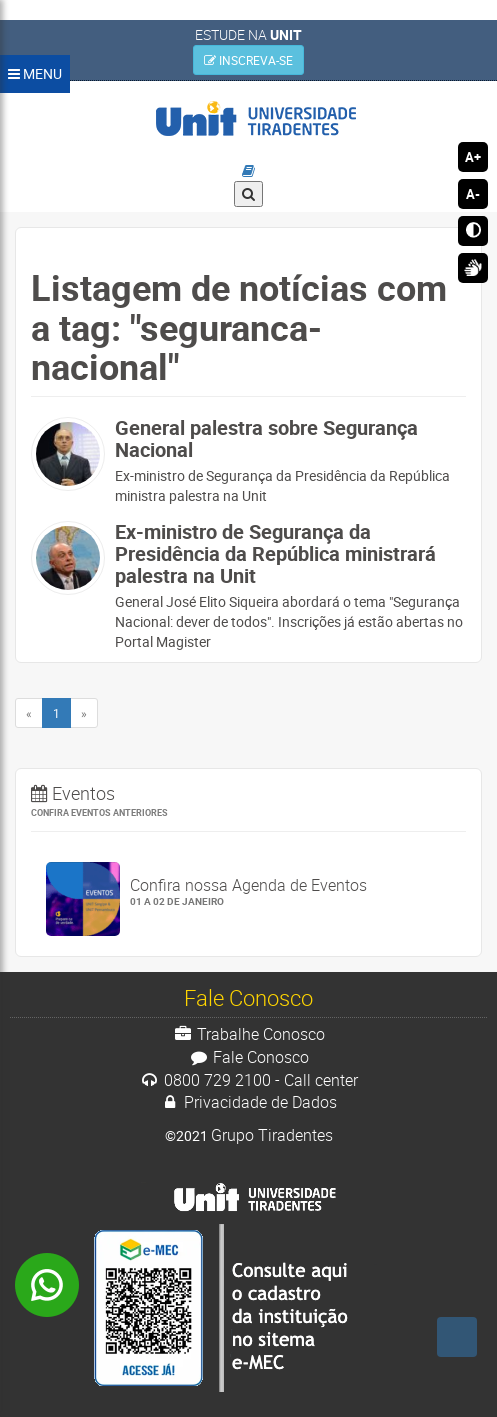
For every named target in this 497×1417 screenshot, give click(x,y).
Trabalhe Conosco (248, 1034)
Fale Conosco (248, 1057)
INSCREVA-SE (248, 60)
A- (473, 194)
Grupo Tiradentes (272, 1135)
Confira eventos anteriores (99, 812)
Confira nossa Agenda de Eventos (290, 891)
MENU (35, 73)
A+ (473, 157)
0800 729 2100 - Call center (248, 1080)
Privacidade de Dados (249, 1102)
